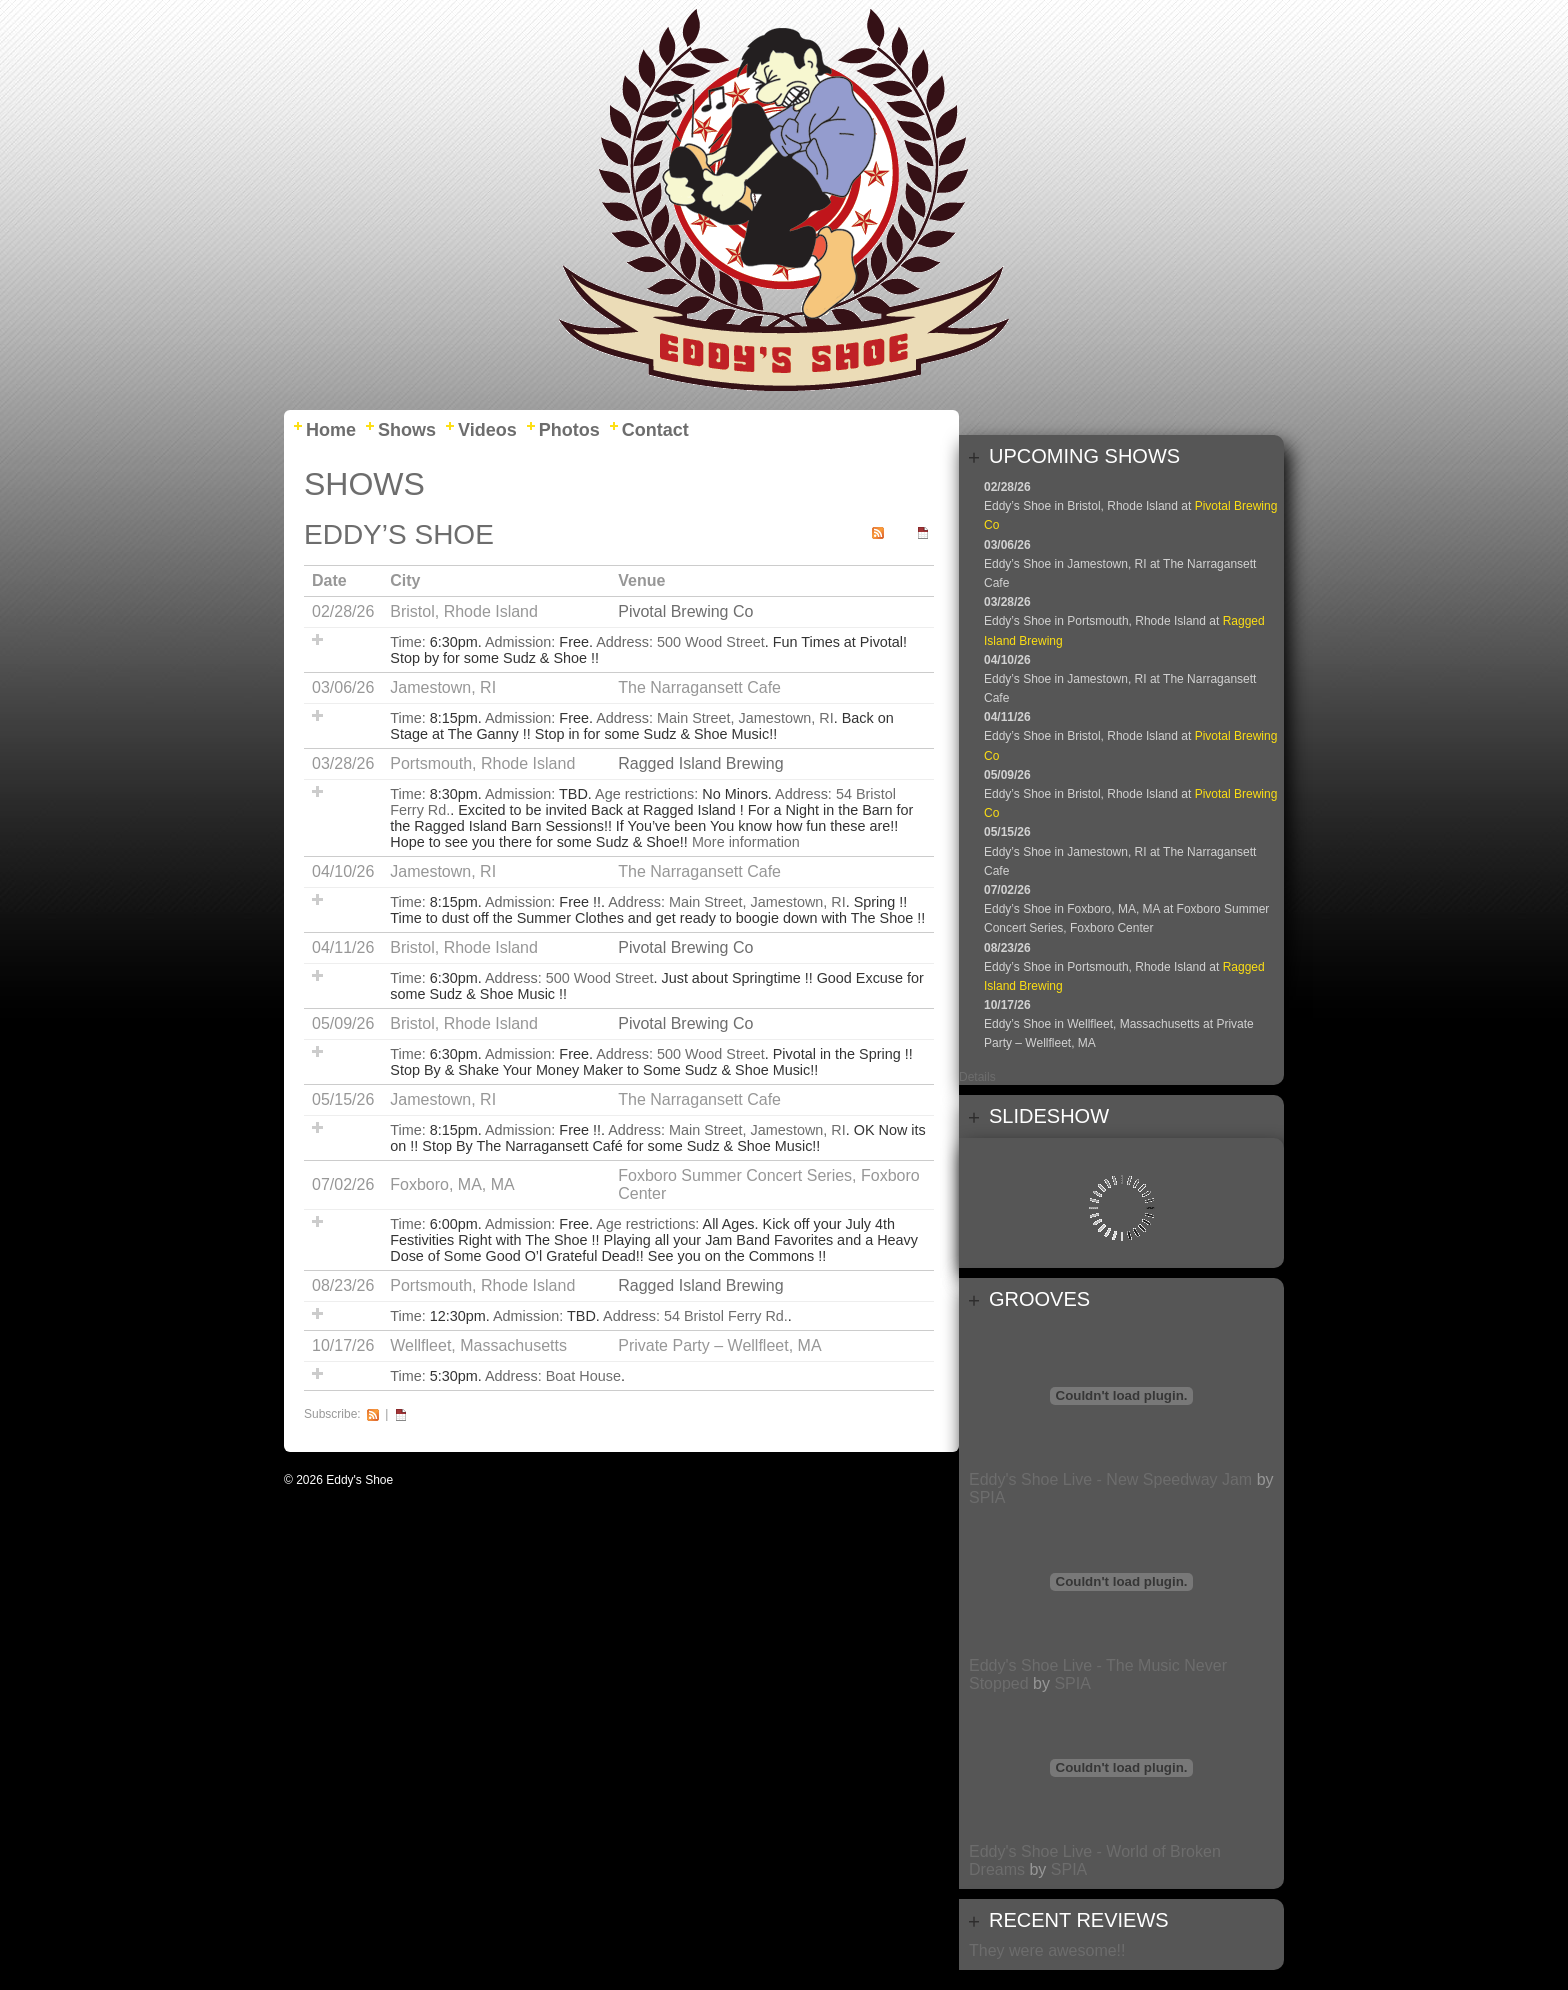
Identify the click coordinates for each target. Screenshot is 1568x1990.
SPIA (987, 1497)
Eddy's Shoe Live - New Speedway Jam (1110, 1479)
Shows (407, 430)
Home (331, 430)
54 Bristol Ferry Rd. (726, 1316)
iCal (401, 1414)
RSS (373, 1414)
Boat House (583, 1376)
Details (977, 1077)
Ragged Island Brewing (700, 763)
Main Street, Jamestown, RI (745, 718)
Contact (655, 430)
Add (317, 639)
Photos (569, 430)
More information (746, 842)
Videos (487, 430)
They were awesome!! (1047, 1950)
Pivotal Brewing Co (685, 611)
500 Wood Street (711, 642)
